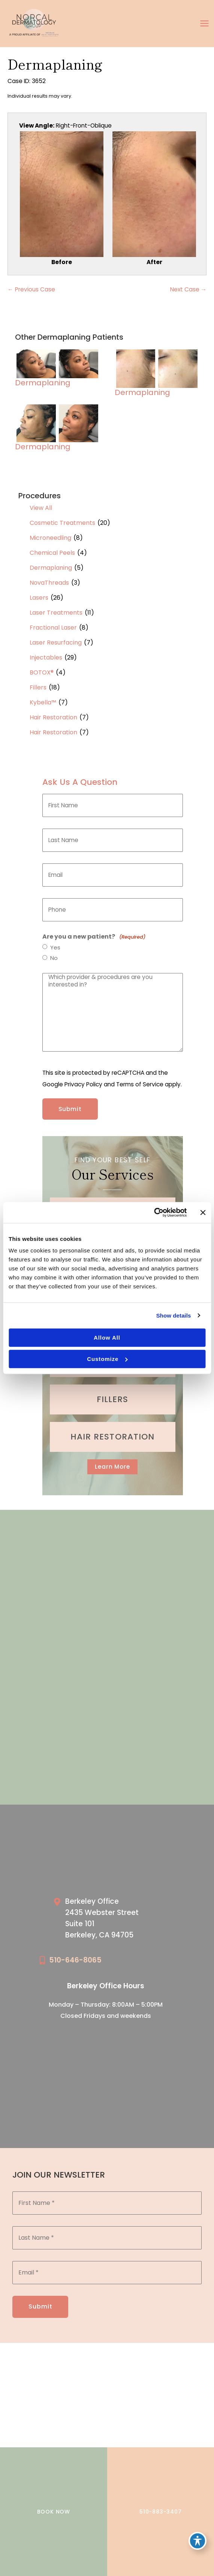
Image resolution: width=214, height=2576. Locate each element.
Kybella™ (43, 702)
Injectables (46, 657)
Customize (107, 1359)
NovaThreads (49, 582)
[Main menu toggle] (204, 23)
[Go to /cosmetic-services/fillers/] (112, 1399)
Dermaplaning (51, 567)
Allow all (107, 1337)
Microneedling (50, 537)
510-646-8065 (75, 1960)
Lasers (39, 597)
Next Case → (188, 289)
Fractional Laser (53, 627)
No (54, 958)
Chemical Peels (52, 552)
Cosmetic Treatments (62, 522)
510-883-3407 (160, 2511)
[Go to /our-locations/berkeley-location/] (114, 1920)
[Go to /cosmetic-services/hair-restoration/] (112, 1437)
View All (41, 508)
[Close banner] (202, 1212)
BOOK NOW (53, 2511)
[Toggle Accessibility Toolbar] (198, 2541)
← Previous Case (31, 289)
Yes (55, 947)
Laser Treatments (56, 612)
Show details (173, 1315)
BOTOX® (42, 672)
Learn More (112, 1467)
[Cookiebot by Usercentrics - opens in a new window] (154, 1212)
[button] (112, 1467)
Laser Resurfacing (56, 642)
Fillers (38, 687)
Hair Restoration (53, 717)
